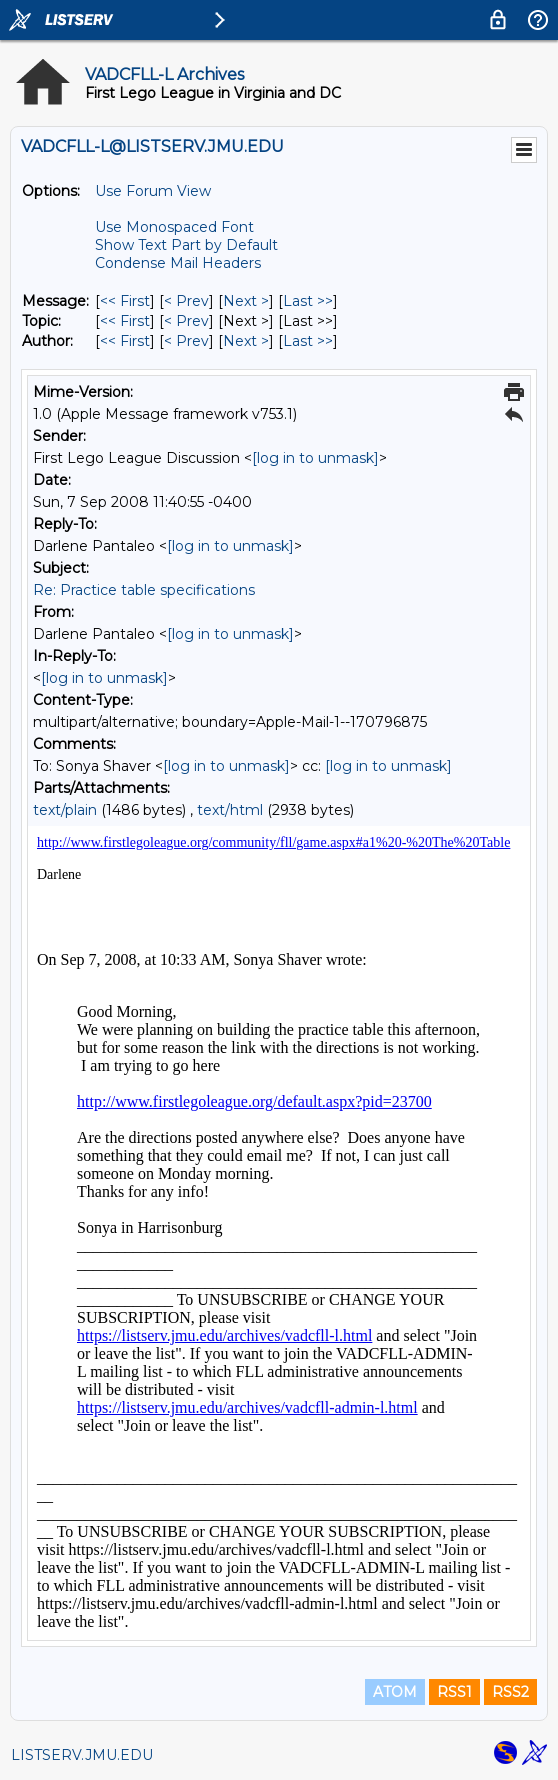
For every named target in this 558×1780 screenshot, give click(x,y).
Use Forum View (153, 191)
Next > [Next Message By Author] (246, 341)
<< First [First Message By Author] (125, 341)
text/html (230, 810)
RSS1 (454, 1692)
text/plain (65, 810)
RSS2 (510, 1692)
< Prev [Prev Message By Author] (186, 341)
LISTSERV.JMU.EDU (82, 1755)
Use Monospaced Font (174, 227)
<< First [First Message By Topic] (125, 321)
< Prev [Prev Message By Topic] (186, 321)
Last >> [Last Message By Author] (308, 341)
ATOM (395, 1692)
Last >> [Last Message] (308, 301)
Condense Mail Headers (178, 263)
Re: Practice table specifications (144, 590)
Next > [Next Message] (246, 301)
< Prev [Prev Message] (186, 301)
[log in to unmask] (315, 458)
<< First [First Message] (125, 301)
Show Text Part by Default (186, 245)
